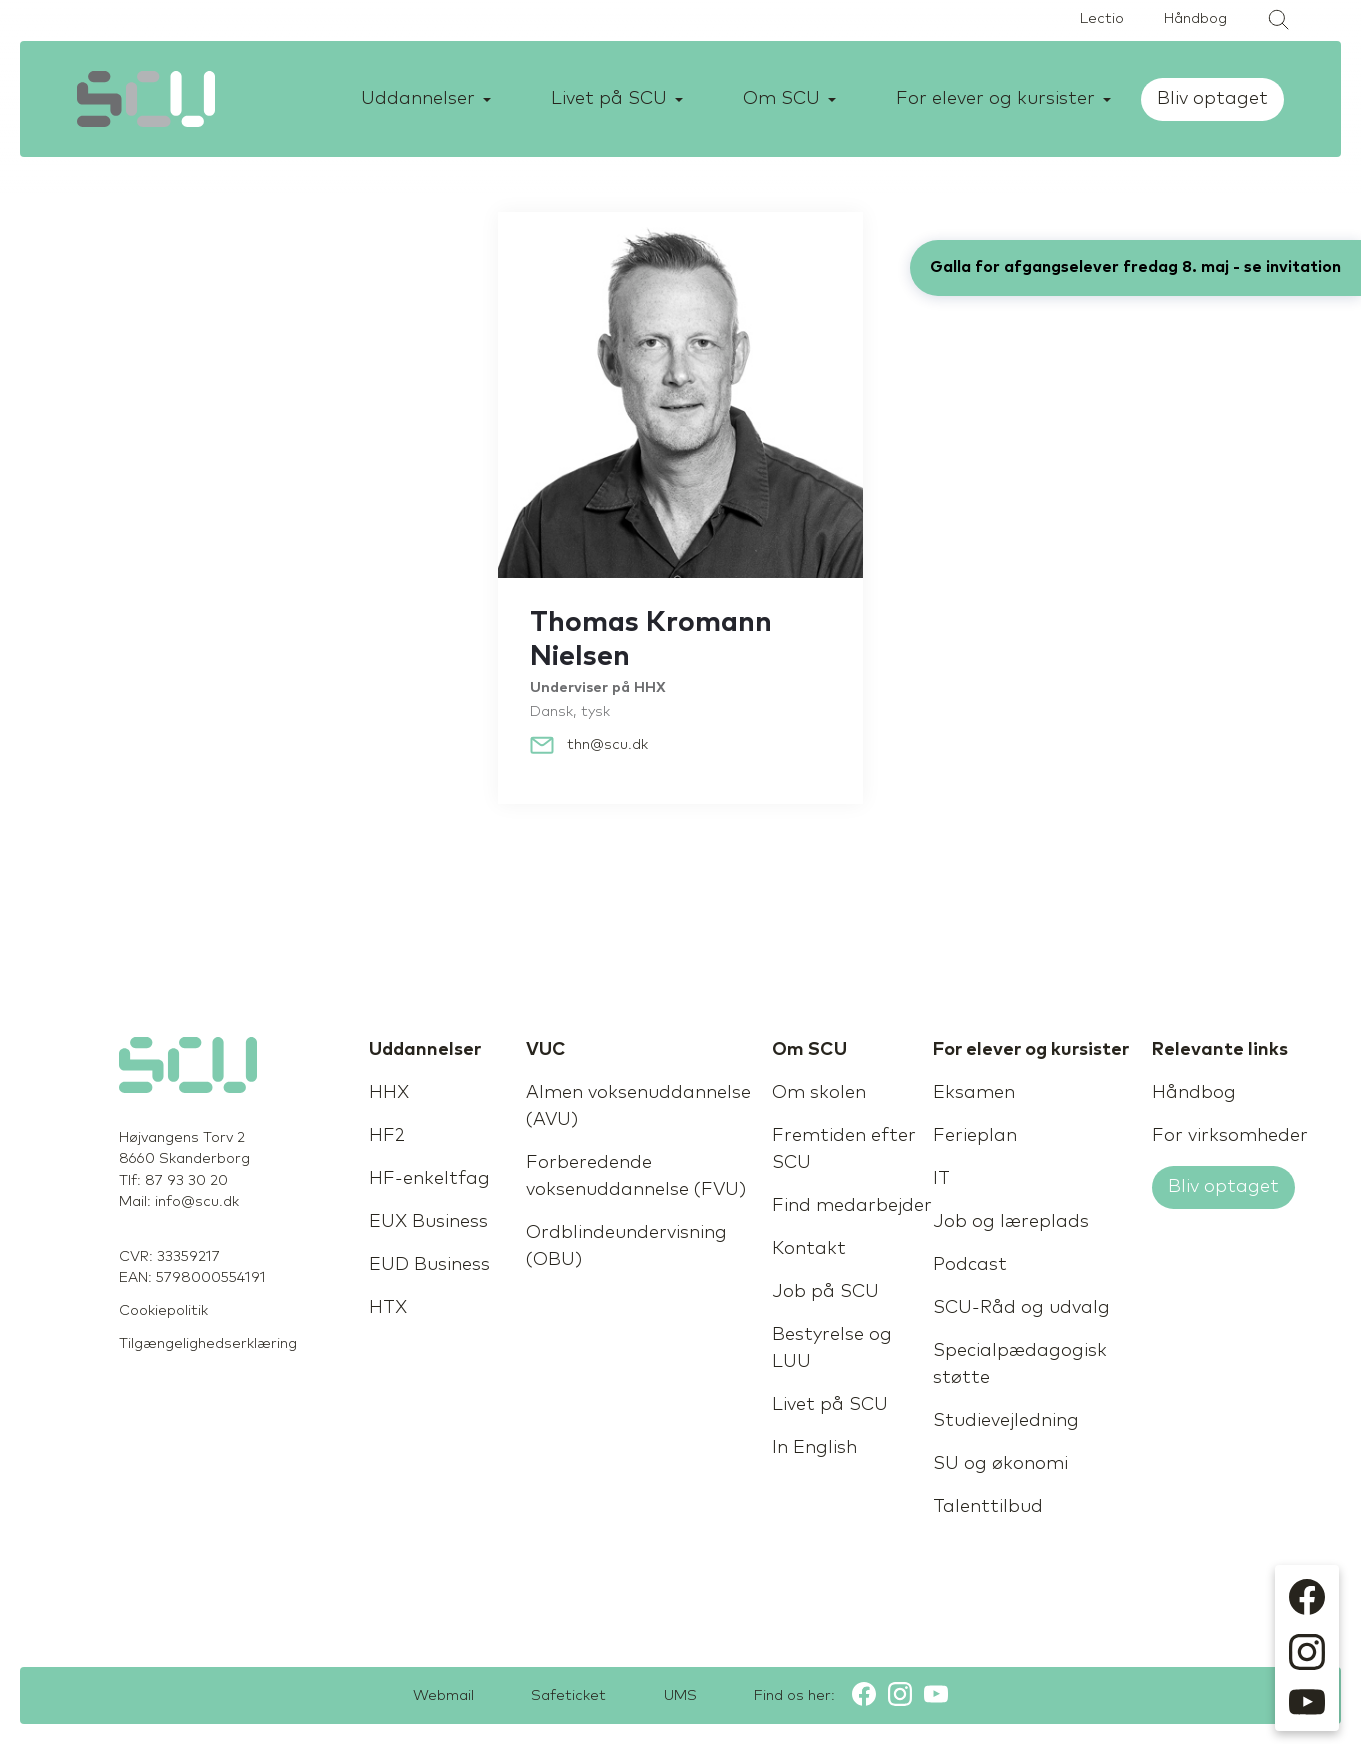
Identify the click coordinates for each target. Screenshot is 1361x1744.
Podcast (970, 1265)
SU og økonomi (1000, 1464)
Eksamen (974, 1093)
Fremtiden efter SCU (844, 1149)
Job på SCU (825, 1292)
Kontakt (809, 1249)
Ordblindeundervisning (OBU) (626, 1246)
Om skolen (819, 1093)
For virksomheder (1230, 1136)
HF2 (387, 1136)
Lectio (1102, 19)
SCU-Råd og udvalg (1021, 1308)
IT (941, 1179)
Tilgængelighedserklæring (208, 1344)
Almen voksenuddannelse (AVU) (638, 1106)
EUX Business (428, 1222)
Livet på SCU (830, 1405)
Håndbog (1195, 19)
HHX (389, 1093)
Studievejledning (1006, 1421)
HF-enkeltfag (429, 1179)
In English (814, 1448)
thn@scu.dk (607, 745)
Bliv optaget (1215, 99)
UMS (684, 1696)
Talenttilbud (988, 1507)
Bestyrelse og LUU (832, 1348)
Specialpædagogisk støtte (1020, 1364)
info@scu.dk (197, 1202)
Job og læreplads (1011, 1222)
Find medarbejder (852, 1206)
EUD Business (429, 1265)
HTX (388, 1308)
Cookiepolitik (163, 1311)
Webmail (432, 1696)
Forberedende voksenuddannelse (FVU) (636, 1176)
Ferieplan (975, 1136)
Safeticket (565, 1696)
